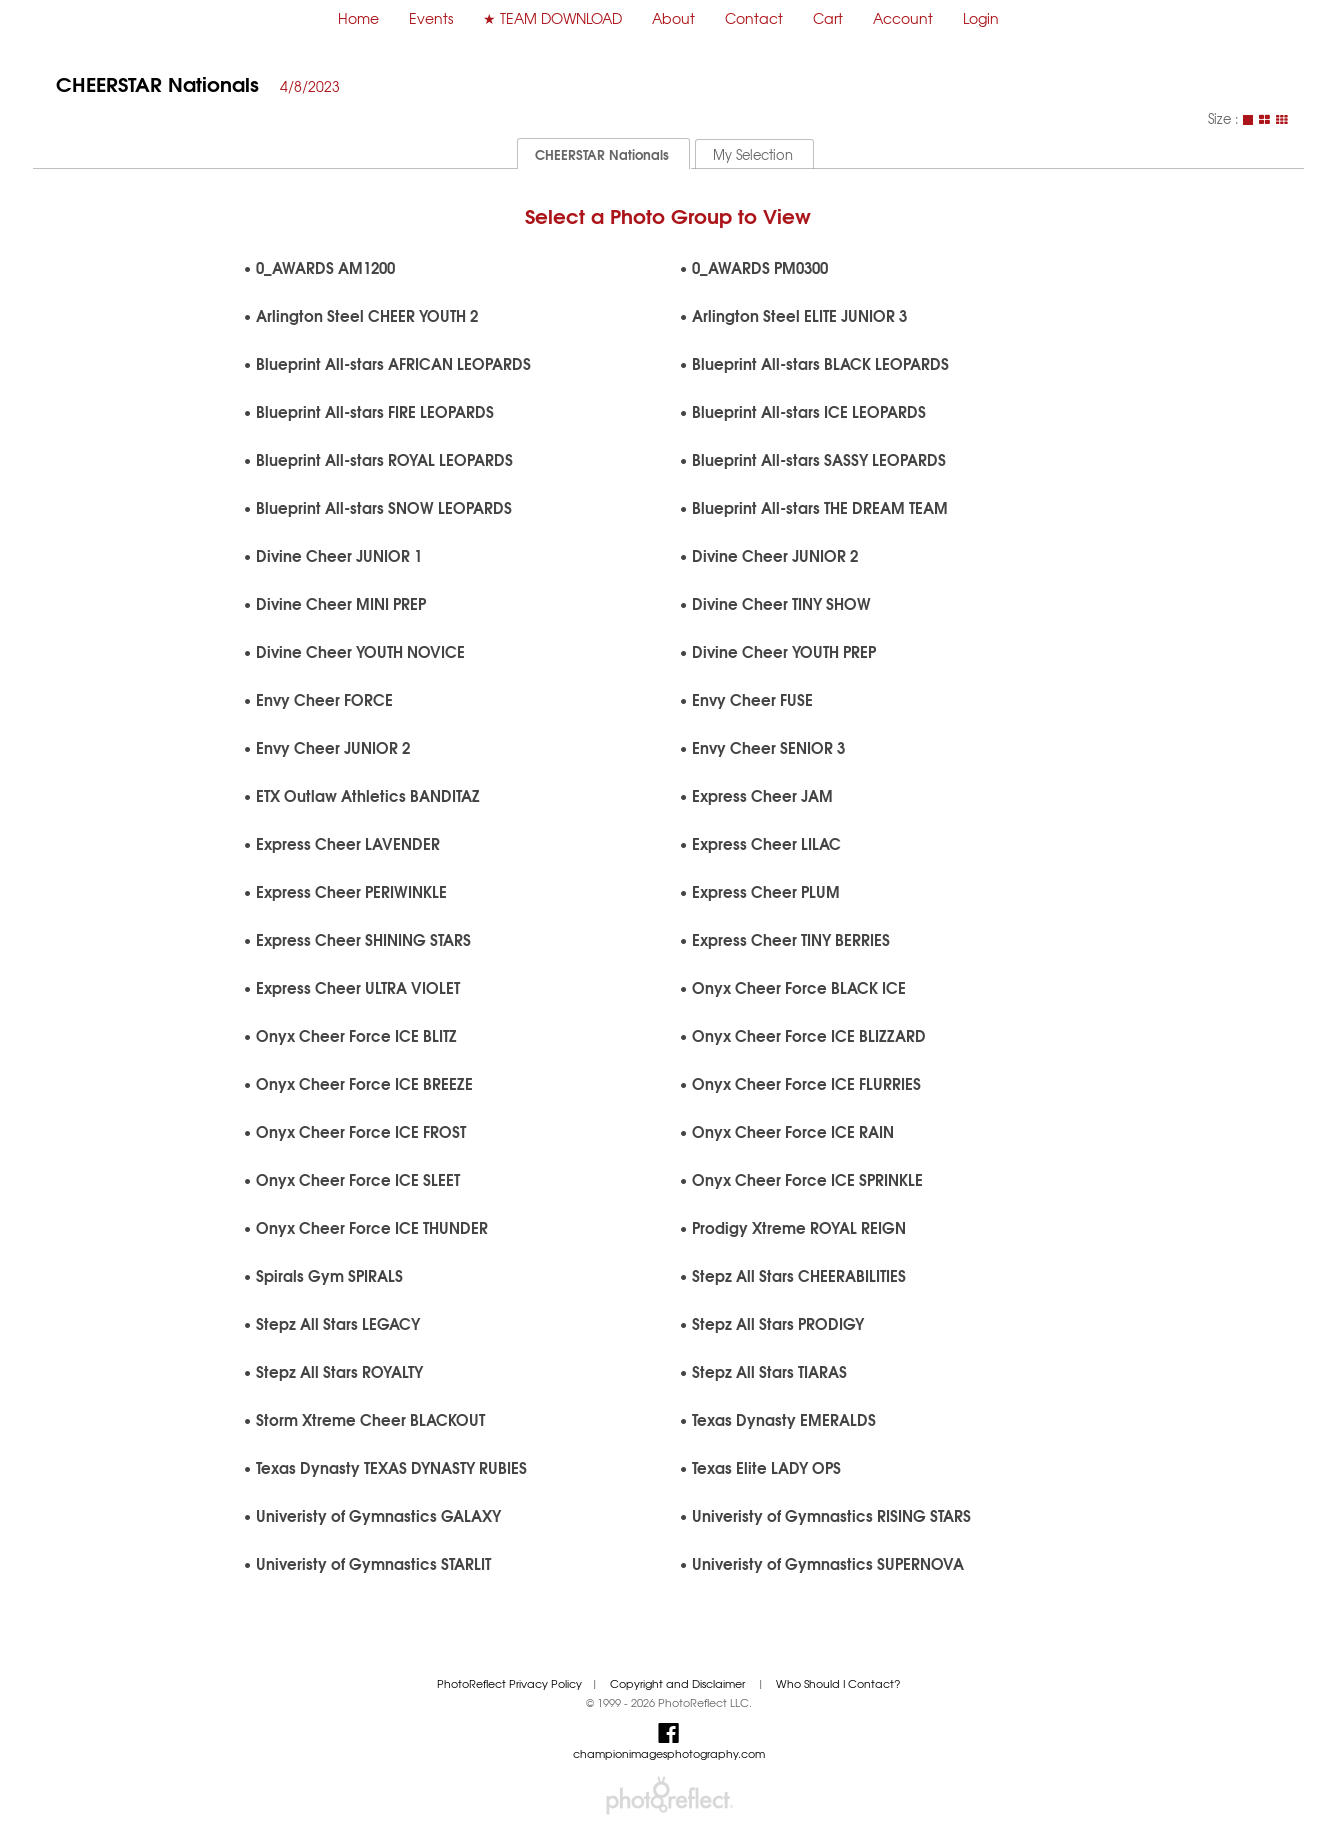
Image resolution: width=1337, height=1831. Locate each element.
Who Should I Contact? (838, 1683)
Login (981, 18)
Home (358, 18)
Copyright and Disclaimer (679, 1683)
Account (903, 18)
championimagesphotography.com (669, 1753)
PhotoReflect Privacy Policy (509, 1683)
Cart (828, 18)
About (673, 18)
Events (431, 18)
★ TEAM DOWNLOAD (552, 18)
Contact (754, 18)
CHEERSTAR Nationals (157, 82)
